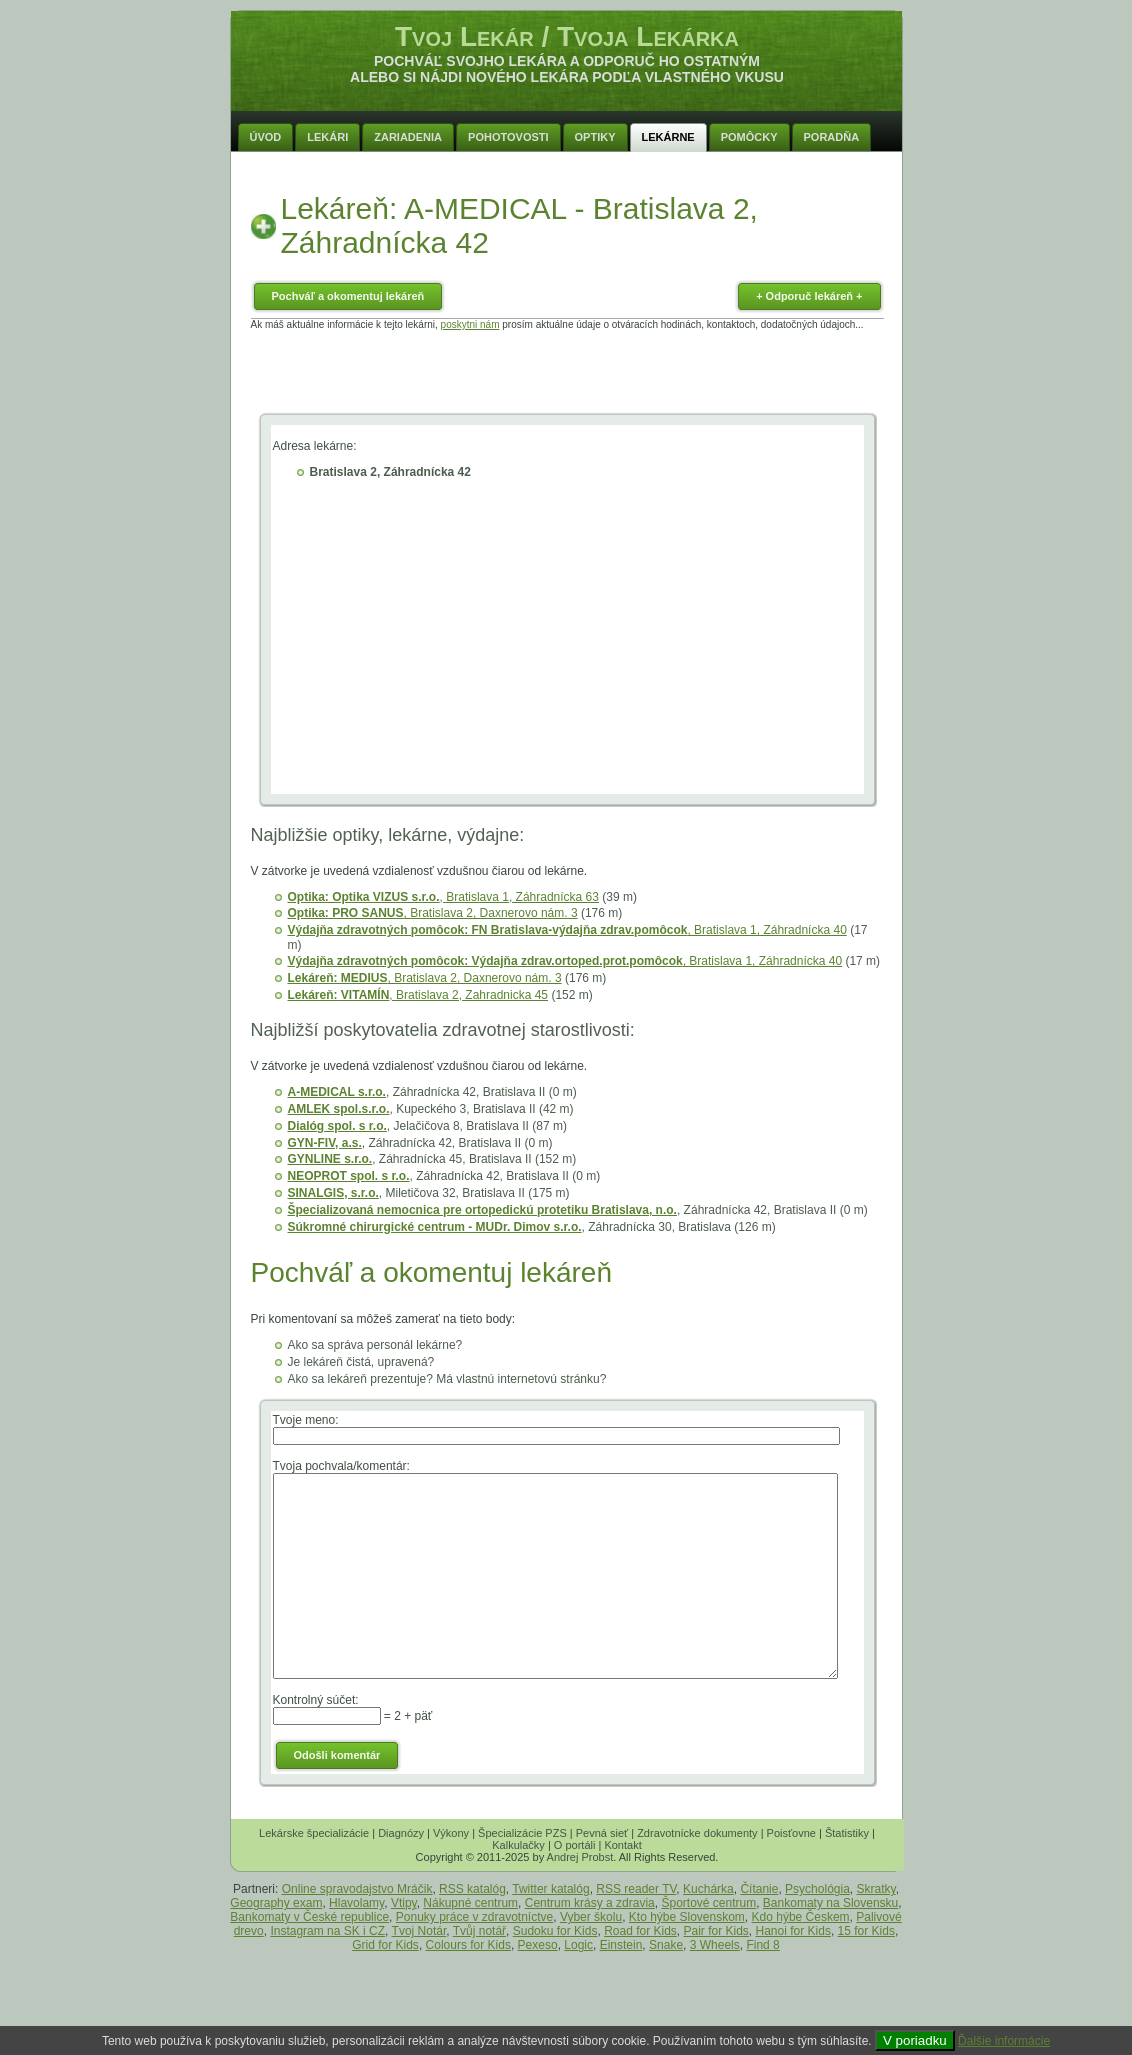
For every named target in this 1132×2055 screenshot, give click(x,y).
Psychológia (817, 1889)
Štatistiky (847, 1833)
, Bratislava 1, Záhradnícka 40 (567, 930)
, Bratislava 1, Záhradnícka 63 (443, 897)
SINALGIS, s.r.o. (333, 1193)
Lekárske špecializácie (314, 1833)
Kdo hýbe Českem (801, 1917)
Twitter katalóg (550, 1889)
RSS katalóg (472, 1889)
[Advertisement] (567, 375)
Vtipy (404, 1903)
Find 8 (762, 1945)
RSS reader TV (636, 1889)
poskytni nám (470, 324)
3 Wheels (715, 1945)
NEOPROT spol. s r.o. (349, 1176)
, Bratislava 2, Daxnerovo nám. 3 (433, 913)
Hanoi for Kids (793, 1931)
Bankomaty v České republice (309, 1917)
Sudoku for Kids (555, 1931)
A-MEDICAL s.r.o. (337, 1092)
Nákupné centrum (470, 1903)
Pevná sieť (602, 1833)
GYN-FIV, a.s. (325, 1143)
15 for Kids (866, 1931)
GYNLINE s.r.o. (330, 1159)
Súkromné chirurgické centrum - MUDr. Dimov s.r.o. (435, 1227)
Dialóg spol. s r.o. (337, 1126)
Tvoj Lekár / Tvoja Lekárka (567, 36)
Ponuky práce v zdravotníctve (474, 1917)
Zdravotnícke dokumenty (697, 1833)
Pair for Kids (716, 1931)
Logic (578, 1945)
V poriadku (915, 2040)
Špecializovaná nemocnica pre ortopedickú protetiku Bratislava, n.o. (482, 1210)
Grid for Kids (385, 1945)
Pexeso (538, 1945)
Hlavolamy (356, 1903)
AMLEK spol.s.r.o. (339, 1109)
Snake (666, 1945)
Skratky (876, 1889)
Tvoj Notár (419, 1931)
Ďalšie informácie (1004, 2041)
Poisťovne (791, 1833)
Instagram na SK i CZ (327, 1931)
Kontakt (622, 1845)
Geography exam (276, 1903)
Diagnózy (401, 1833)
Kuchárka (708, 1889)
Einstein (621, 1945)
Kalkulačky (518, 1845)
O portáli (575, 1845)
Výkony (451, 1833)
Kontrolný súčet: (316, 1700)
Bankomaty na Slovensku (830, 1903)
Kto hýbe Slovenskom (687, 1917)
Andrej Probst (580, 1857)
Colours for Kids (468, 1945)
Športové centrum (708, 1903)
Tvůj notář (479, 1931)
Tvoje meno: (306, 1420)
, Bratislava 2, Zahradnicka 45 (418, 995)
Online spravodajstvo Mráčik (357, 1889)
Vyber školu (591, 1917)
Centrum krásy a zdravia (590, 1903)
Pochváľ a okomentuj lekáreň (348, 296)
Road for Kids (640, 1931)
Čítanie (759, 1889)
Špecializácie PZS (522, 1833)
